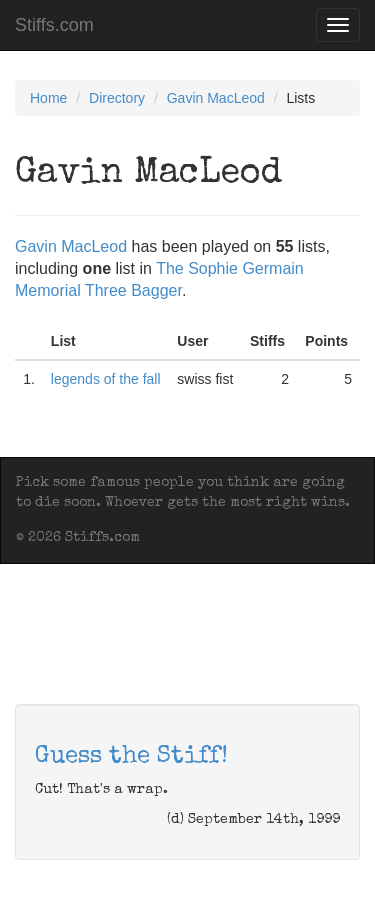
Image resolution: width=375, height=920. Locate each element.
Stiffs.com (54, 25)
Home (48, 98)
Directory (117, 98)
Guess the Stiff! (131, 757)
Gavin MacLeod (216, 98)
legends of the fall (106, 379)
